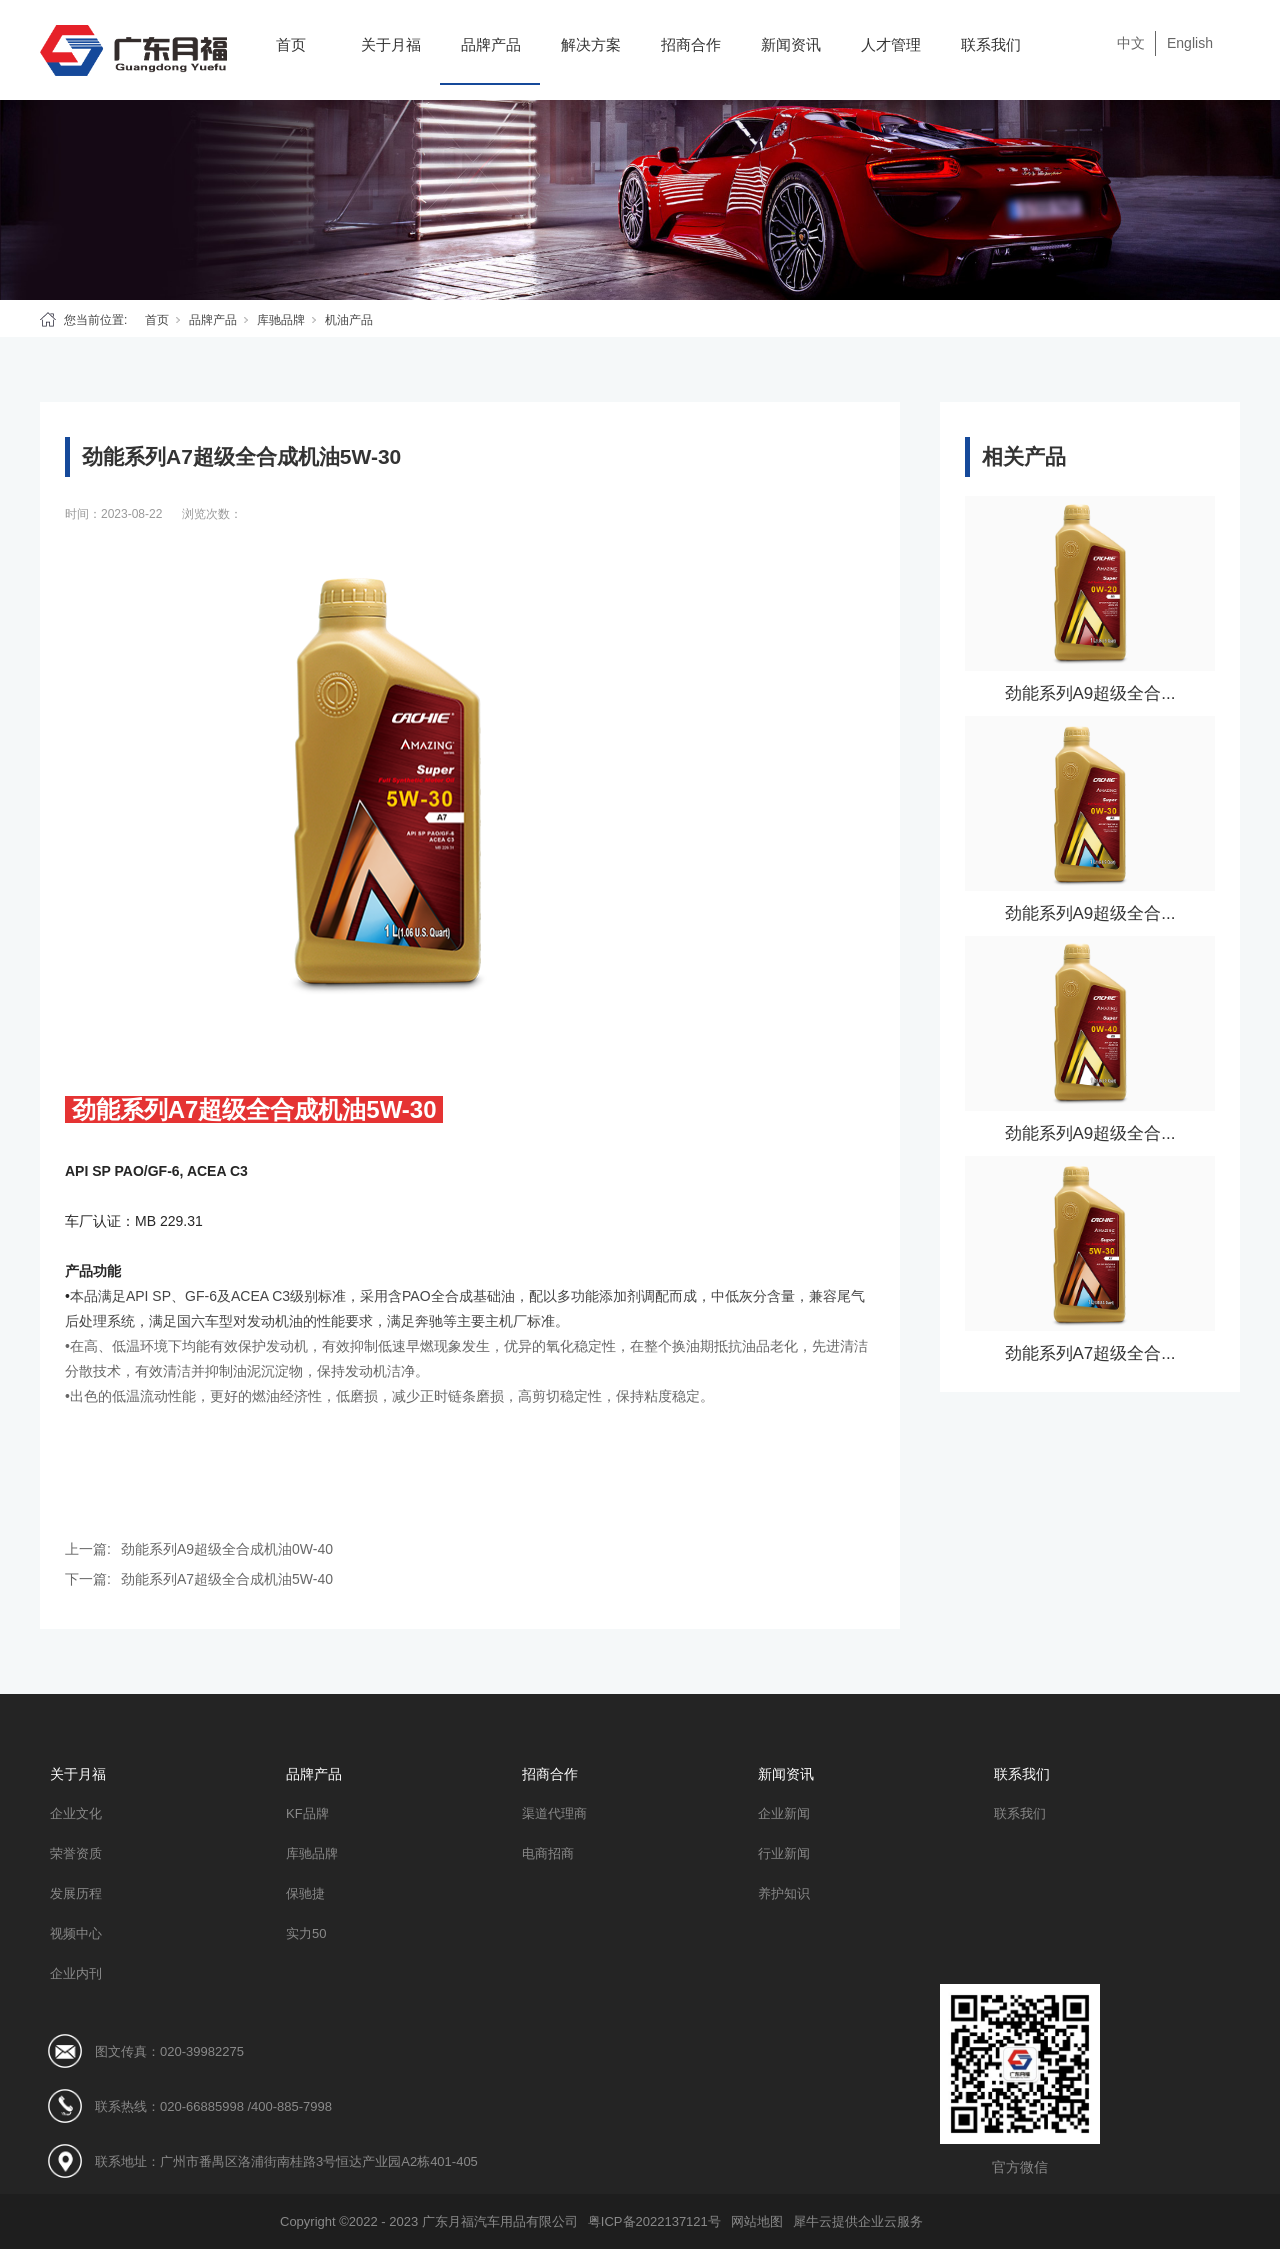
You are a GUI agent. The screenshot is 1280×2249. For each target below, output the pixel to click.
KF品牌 (307, 1813)
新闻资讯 (791, 44)
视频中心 (76, 1933)
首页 (291, 44)
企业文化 (76, 1813)
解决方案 (591, 44)
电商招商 (548, 1853)
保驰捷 (305, 1893)
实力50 (306, 1933)
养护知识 (784, 1893)
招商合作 (691, 44)
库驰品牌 (281, 320)
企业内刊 (76, 1973)
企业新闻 (784, 1813)
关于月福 (391, 44)
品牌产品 (491, 44)
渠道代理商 (554, 1813)
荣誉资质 (76, 1853)
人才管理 (891, 44)
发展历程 (76, 1893)
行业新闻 (784, 1853)
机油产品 (349, 320)
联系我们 (991, 44)
